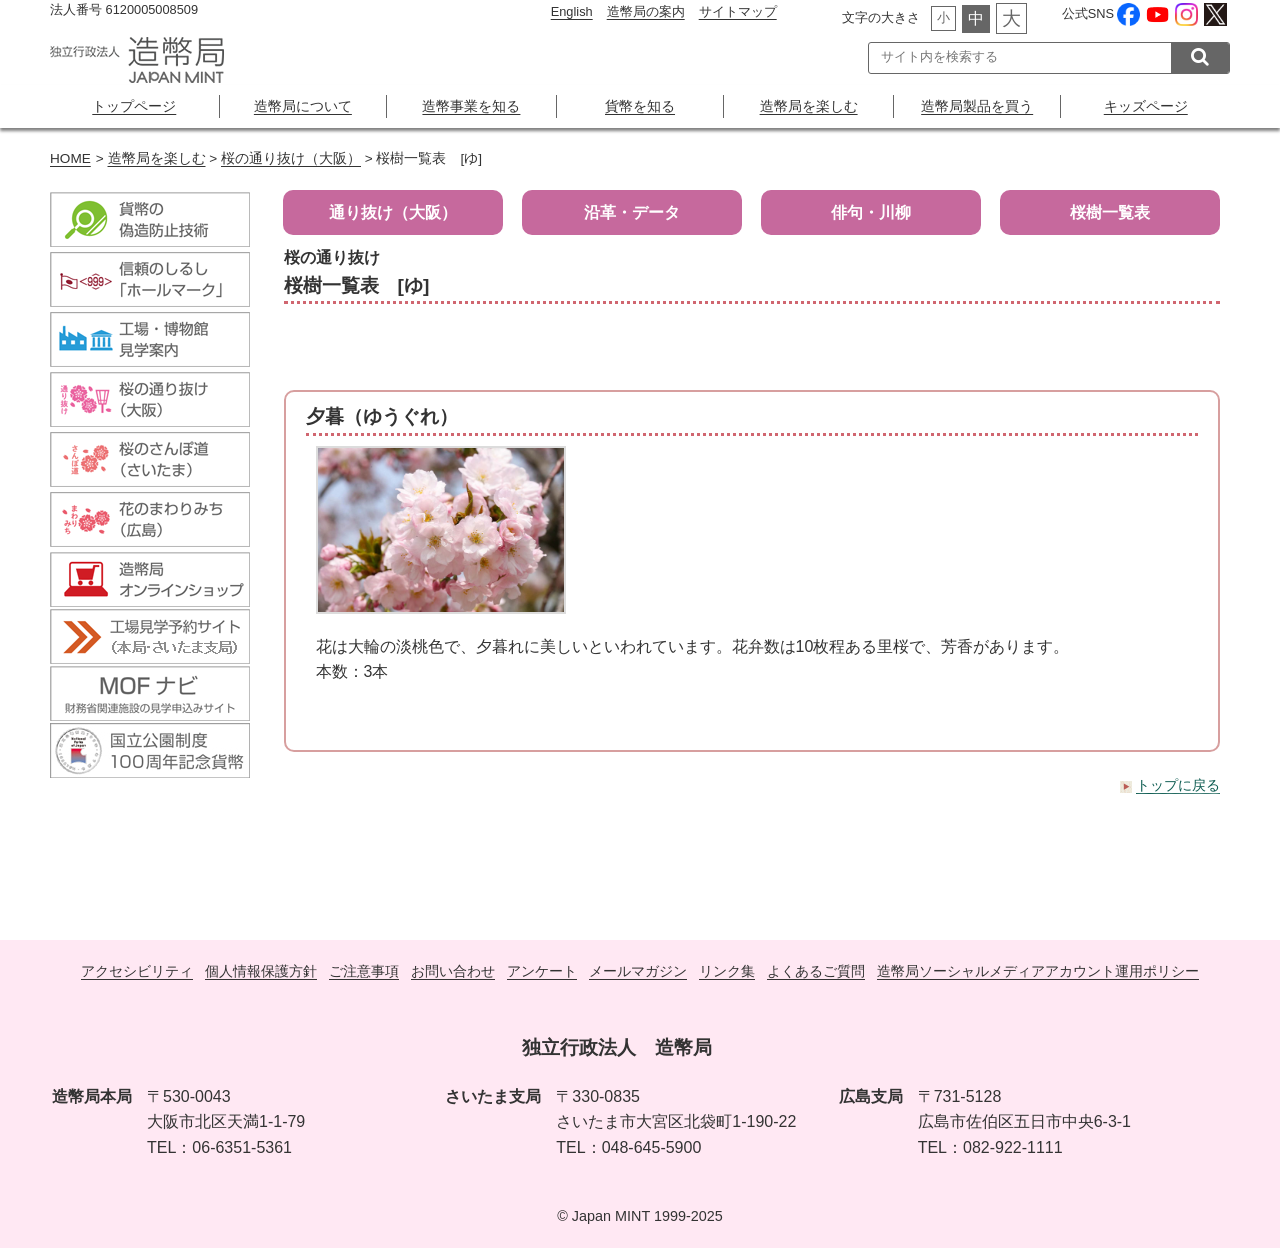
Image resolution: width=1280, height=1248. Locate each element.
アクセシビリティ (137, 971)
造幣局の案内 (646, 11)
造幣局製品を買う (977, 106)
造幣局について (303, 106)
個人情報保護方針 (261, 971)
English (572, 11)
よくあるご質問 (816, 971)
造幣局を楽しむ (809, 106)
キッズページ (1146, 106)
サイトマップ (738, 11)
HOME (70, 158)
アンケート (542, 971)
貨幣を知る (640, 106)
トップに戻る (1178, 785)
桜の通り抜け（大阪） (291, 158)
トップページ (134, 106)
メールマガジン (638, 971)
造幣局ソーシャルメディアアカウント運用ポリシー (1038, 971)
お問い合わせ (453, 971)
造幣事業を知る (471, 106)
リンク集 (727, 971)
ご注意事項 (364, 971)
